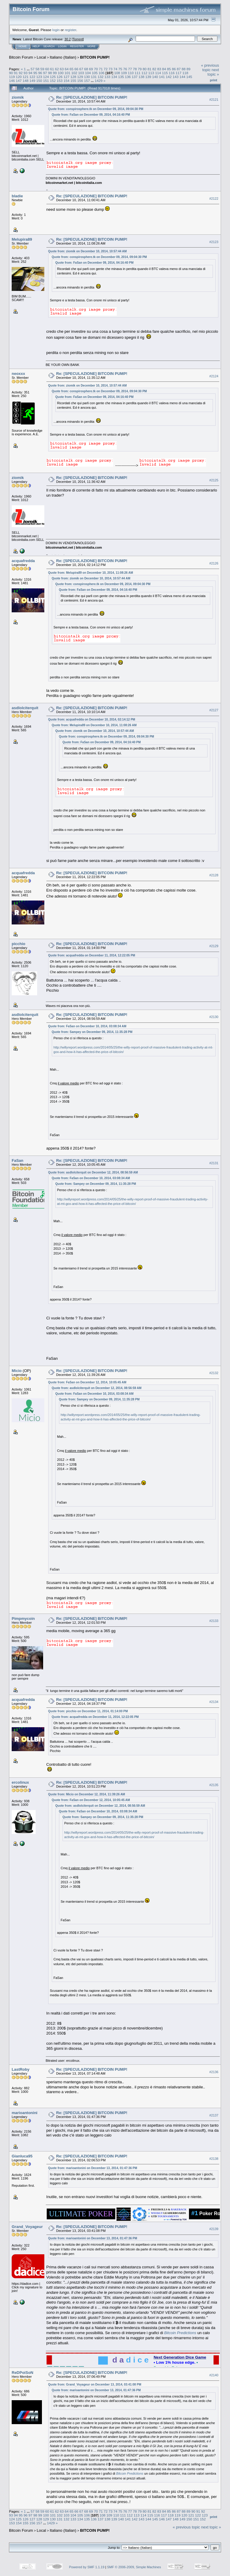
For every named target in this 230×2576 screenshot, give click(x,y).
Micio (17, 1370)
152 (53, 81)
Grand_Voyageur (27, 2226)
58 (37, 69)
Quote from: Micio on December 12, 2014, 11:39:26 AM (86, 1794)
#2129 (213, 946)
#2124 (213, 376)
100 (61, 73)
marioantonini (24, 2112)
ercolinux (20, 1782)
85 (169, 69)
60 (47, 69)
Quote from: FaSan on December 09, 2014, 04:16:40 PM (91, 114)
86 (174, 69)
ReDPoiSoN (22, 2372)
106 (102, 73)
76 (125, 69)
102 (74, 73)
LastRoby (20, 2069)
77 (130, 69)
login (56, 30)
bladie (17, 196)
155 (73, 81)
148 (26, 81)
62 (57, 69)
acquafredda (23, 560)
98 (50, 73)
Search (49, 46)
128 (73, 77)
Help (36, 46)
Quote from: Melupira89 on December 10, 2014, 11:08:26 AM (90, 572)
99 (55, 73)
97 (45, 73)
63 (62, 69)
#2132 (213, 1373)
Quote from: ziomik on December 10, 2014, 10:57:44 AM (87, 251)
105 (95, 73)
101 (67, 73)
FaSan (17, 1160)
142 (169, 77)
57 (32, 69)
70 (96, 69)
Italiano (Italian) (63, 57)
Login (62, 46)
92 (21, 73)
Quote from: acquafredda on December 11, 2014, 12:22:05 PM (91, 955)
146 (12, 81)
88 (183, 69)
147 (19, 81)
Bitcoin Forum (21, 57)
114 (158, 73)
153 (60, 81)
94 (30, 73)
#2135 (213, 1785)
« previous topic (210, 67)
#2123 (213, 242)
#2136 (213, 2072)
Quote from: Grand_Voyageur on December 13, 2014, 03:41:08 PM (94, 2384)
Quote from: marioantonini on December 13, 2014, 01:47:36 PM (92, 2168)
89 (188, 69)
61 (52, 69)
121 (26, 77)
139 (148, 77)
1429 (98, 81)
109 (124, 73)
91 (16, 73)
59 (42, 69)
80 (144, 69)
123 (39, 77)
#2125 (213, 480)
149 (32, 81)
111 (138, 73)
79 (140, 69)
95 (35, 73)
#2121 (213, 99)
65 (71, 69)
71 (101, 69)
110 (131, 73)
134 (114, 77)
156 (80, 81)
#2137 (213, 2115)
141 (162, 77)
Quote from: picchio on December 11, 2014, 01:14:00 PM (88, 1711)
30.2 (67, 39)
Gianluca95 (22, 2156)
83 (159, 69)
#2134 (213, 1702)
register (70, 30)
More (91, 46)
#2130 (213, 1017)
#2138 (213, 2158)
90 (11, 73)
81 (150, 69)
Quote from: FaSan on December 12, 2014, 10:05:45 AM (87, 1382)
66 (76, 69)
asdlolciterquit (25, 708)
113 (151, 73)
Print (213, 80)
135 (121, 77)
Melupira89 (22, 239)
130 (87, 77)
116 (172, 73)
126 (60, 77)
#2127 (213, 710)
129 (80, 77)
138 (142, 77)
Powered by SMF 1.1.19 (87, 2567)
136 (128, 77)
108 (117, 73)
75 (120, 69)
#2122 (213, 198)
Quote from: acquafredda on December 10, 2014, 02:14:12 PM (91, 719)
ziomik (18, 97)
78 (135, 69)
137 (135, 77)
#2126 (213, 563)
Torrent (78, 39)
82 (154, 69)
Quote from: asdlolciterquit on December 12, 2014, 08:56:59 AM (93, 1172)
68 (86, 69)
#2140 (213, 2375)
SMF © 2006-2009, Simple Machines (134, 2567)
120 (19, 77)
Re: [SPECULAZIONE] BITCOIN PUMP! (92, 97)
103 (81, 73)
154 (66, 81)
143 (175, 77)
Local (41, 57)
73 (110, 69)
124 (46, 77)
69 (91, 69)
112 (144, 73)
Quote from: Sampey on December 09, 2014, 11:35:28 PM (92, 1032)
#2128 (213, 875)
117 (178, 73)
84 (164, 69)
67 (81, 69)
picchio (18, 943)
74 (115, 69)
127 (66, 77)
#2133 (213, 1621)
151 (46, 81)
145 (189, 77)
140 (155, 77)
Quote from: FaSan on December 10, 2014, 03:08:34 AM (87, 1026)
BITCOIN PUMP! (95, 57)
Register (77, 46)
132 (101, 77)
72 (106, 69)
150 (39, 81)
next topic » (213, 72)
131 (94, 77)
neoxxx (18, 373)
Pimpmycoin (23, 1618)
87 (179, 69)
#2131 (213, 1163)
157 (87, 81)
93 (26, 73)
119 (12, 77)
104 (88, 73)
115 (165, 73)
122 (32, 77)
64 (67, 69)
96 (40, 73)
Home (23, 46)
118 (185, 73)
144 (182, 77)
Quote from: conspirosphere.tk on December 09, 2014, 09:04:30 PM (95, 109)
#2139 (213, 2229)
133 (108, 77)
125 (53, 77)
